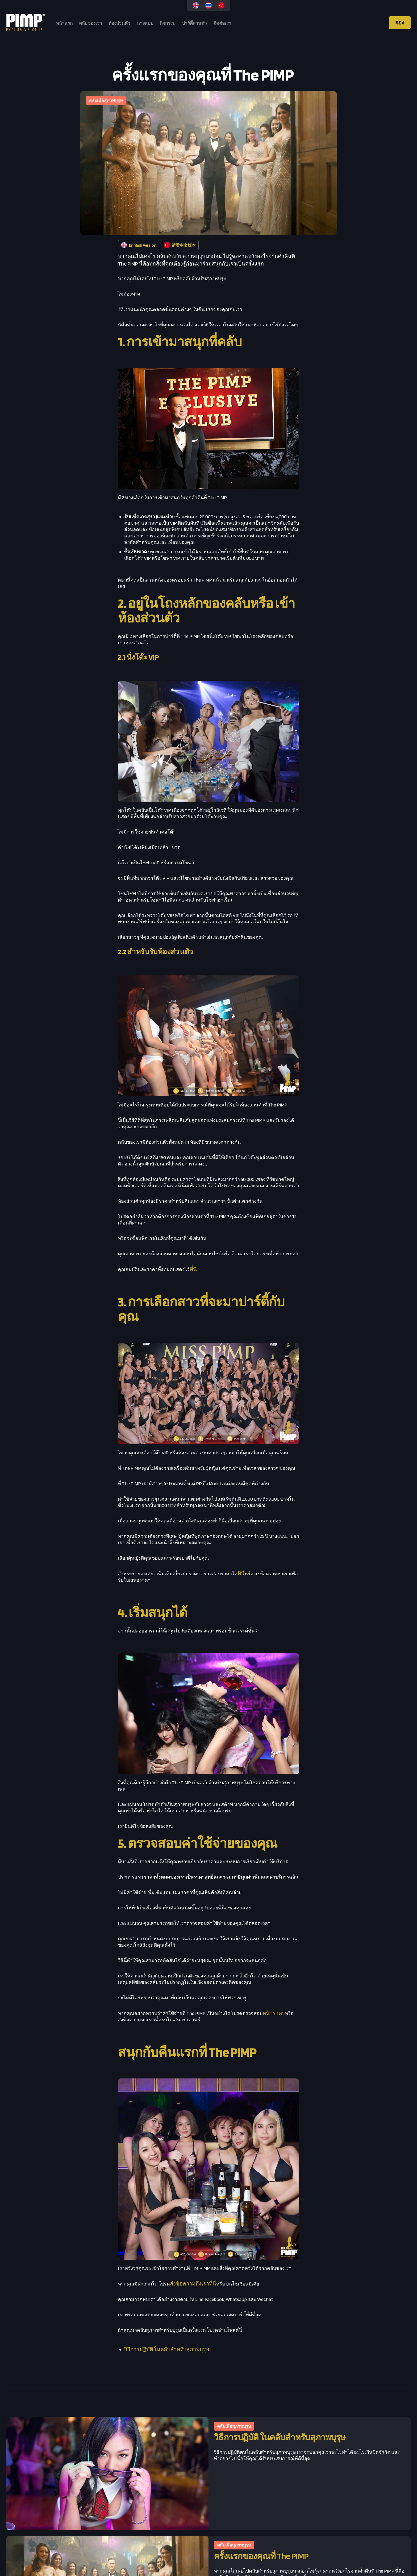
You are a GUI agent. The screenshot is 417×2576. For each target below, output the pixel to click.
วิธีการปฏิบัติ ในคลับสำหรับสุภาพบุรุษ (166, 2349)
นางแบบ (145, 23)
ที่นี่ (193, 1269)
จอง (399, 22)
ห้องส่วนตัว (119, 23)
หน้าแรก (64, 23)
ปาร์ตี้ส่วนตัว (194, 23)
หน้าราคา (273, 2013)
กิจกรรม (168, 23)
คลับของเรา (90, 23)
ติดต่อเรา (222, 23)
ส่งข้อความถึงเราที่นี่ (193, 2283)
